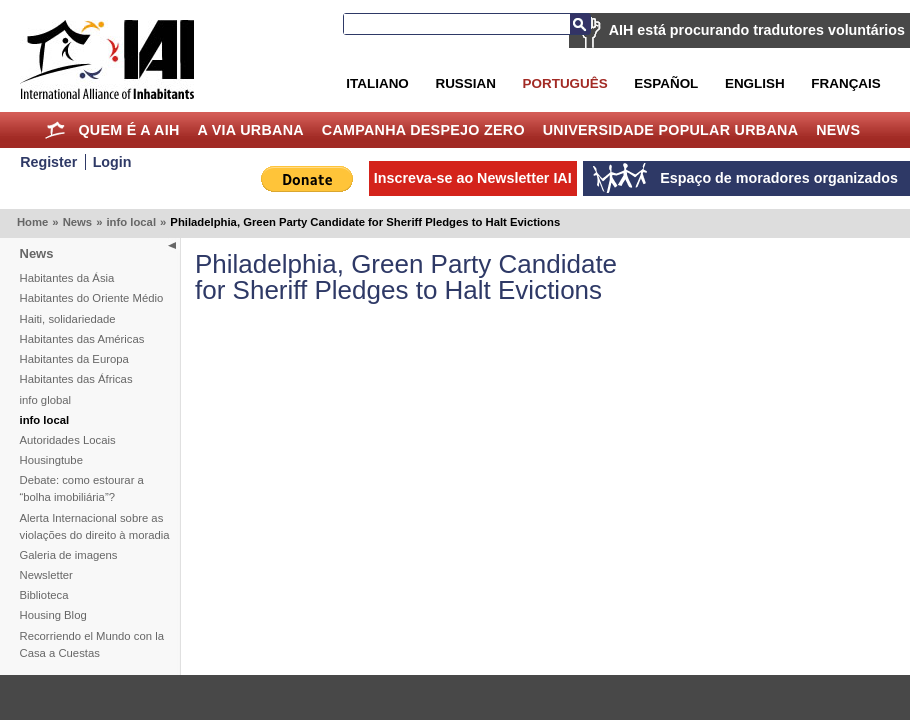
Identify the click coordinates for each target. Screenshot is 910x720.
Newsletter (46, 575)
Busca (580, 24)
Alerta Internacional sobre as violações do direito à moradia (95, 526)
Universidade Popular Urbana (671, 130)
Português (565, 83)
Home (55, 130)
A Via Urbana (250, 130)
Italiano (377, 83)
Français (845, 83)
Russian (465, 83)
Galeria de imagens (69, 555)
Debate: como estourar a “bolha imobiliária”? (82, 488)
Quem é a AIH (128, 130)
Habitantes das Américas (82, 339)
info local (131, 222)
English (755, 83)
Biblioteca (44, 595)
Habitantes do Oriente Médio (92, 298)
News (838, 130)
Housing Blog (53, 615)
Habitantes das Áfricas (76, 379)
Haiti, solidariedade (68, 319)
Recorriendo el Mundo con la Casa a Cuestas (92, 644)
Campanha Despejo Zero (423, 130)
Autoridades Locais (68, 440)
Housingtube (51, 460)
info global (46, 400)
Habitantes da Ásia (67, 278)
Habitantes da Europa (74, 359)
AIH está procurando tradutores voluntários (757, 30)
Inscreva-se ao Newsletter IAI (473, 178)
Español (666, 83)
